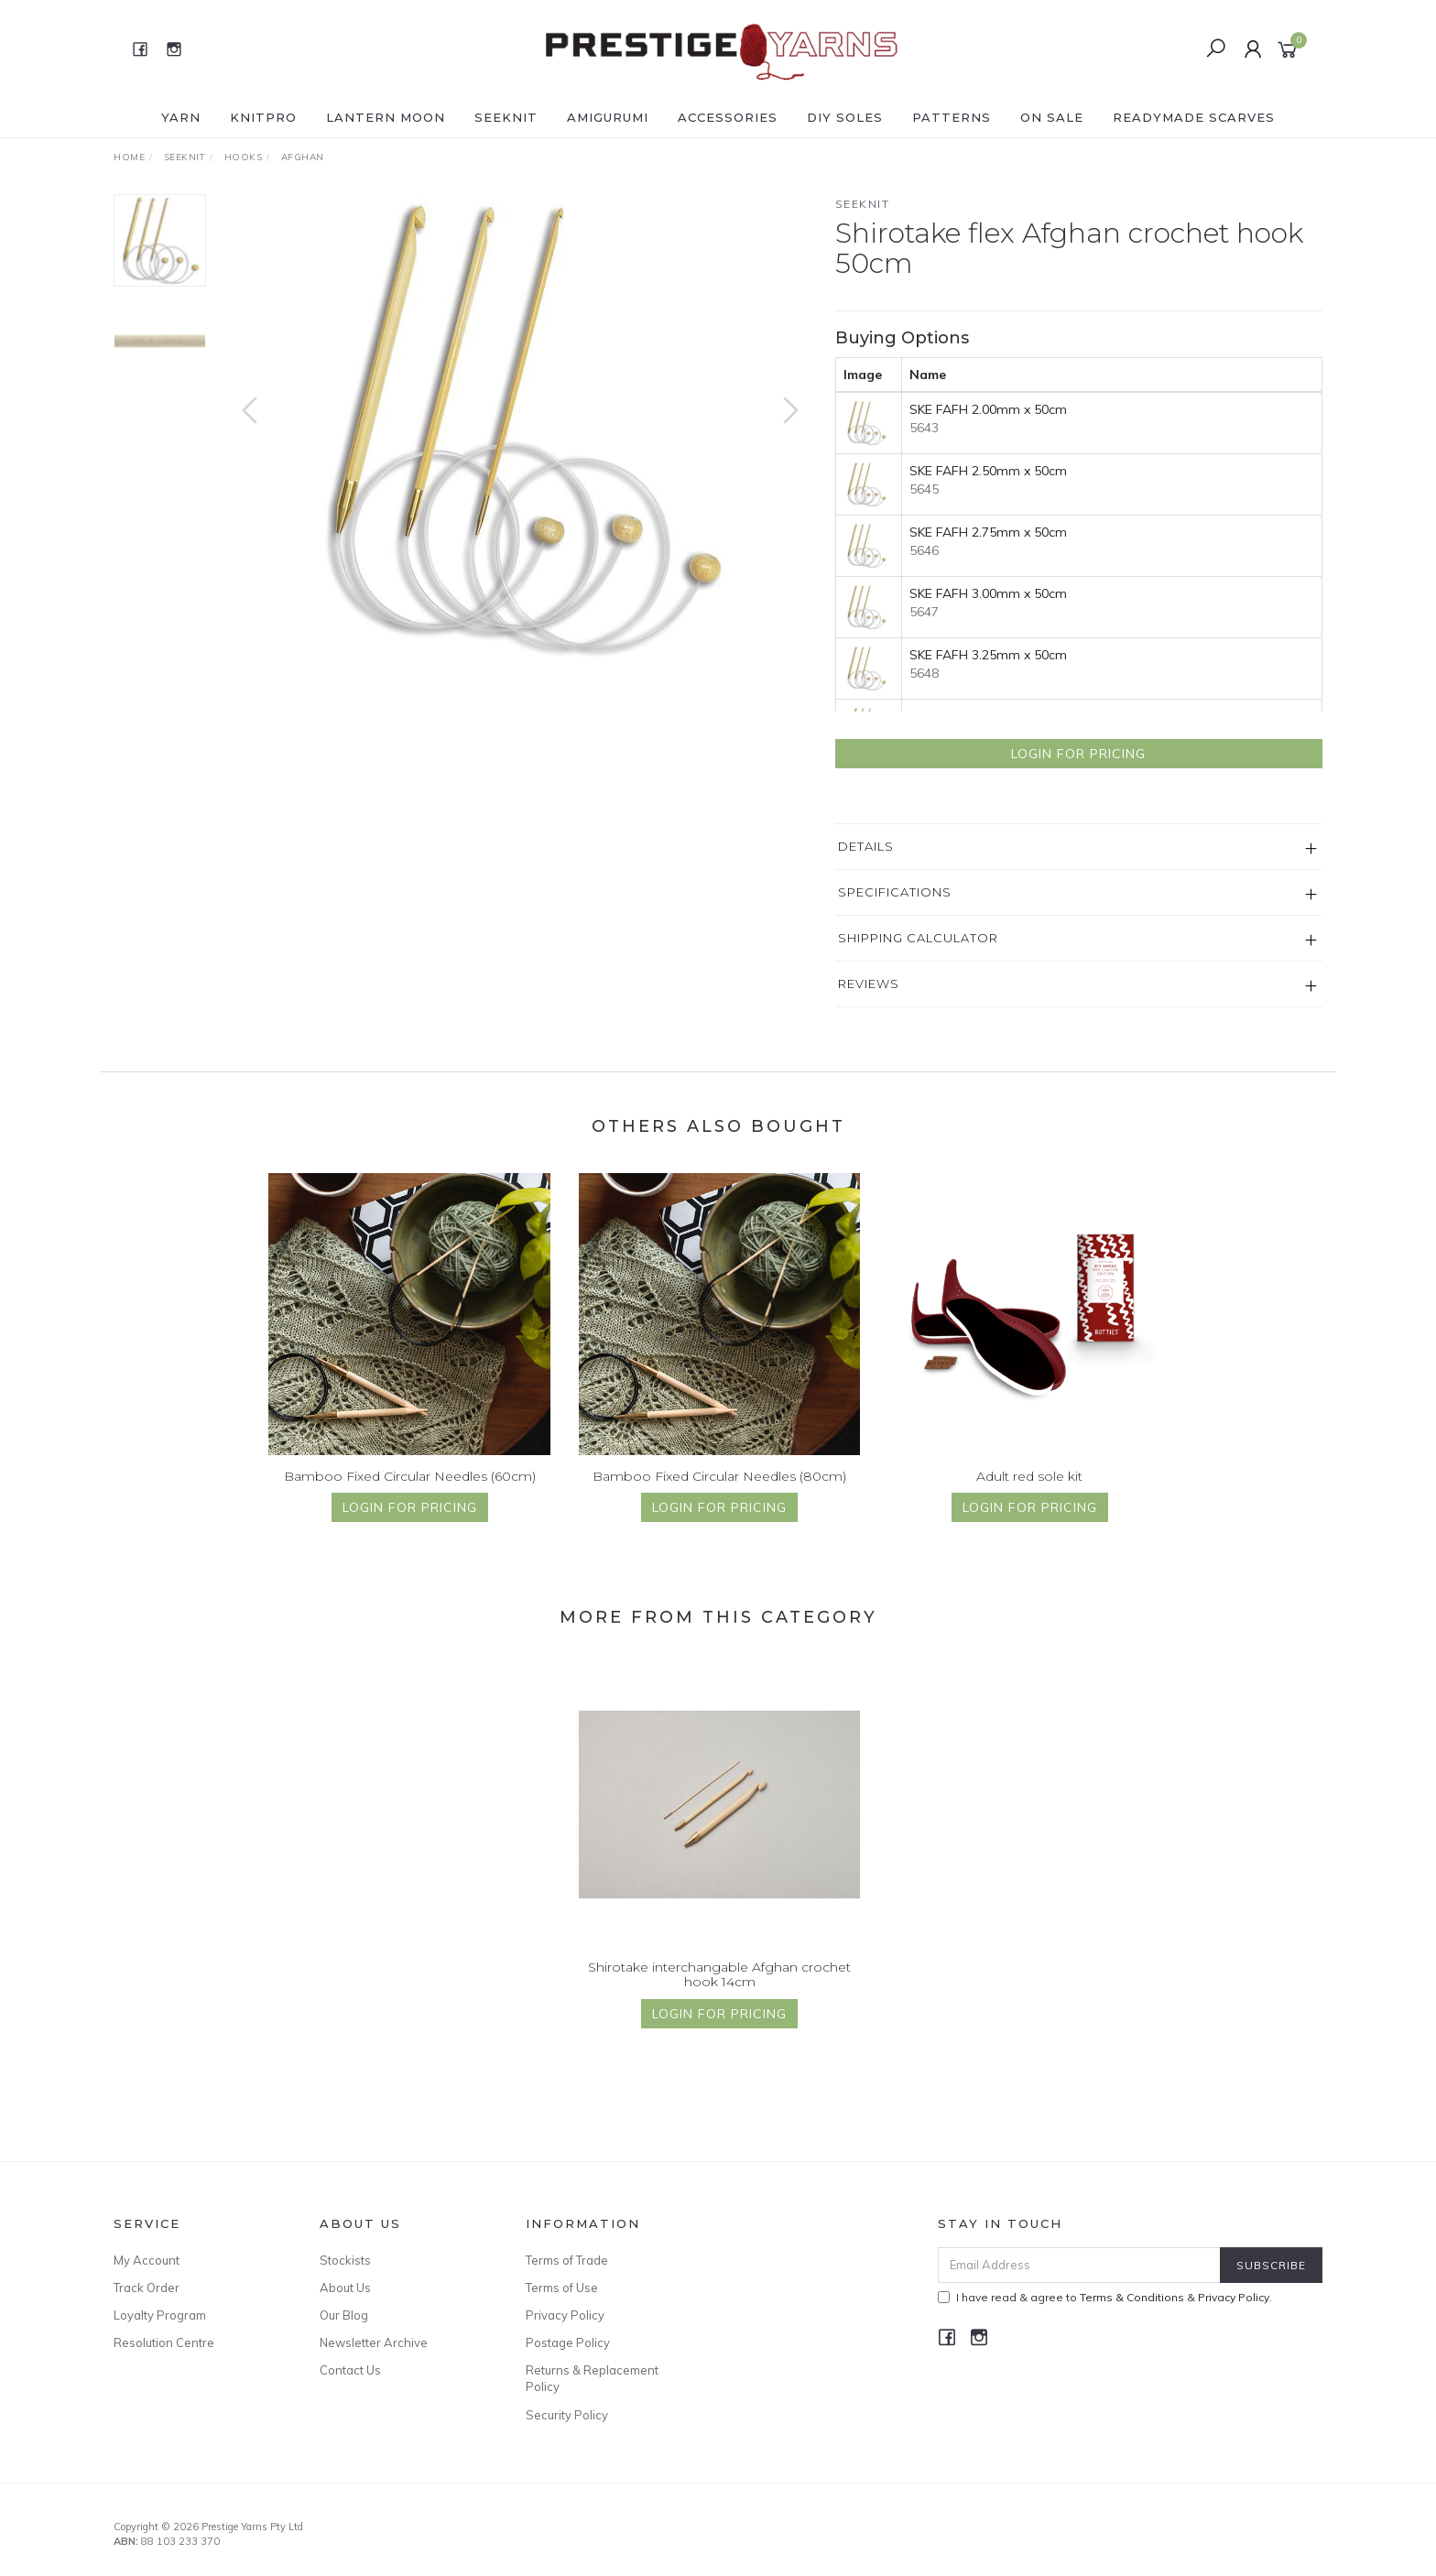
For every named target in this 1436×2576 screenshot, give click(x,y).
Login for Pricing (1078, 753)
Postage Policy (568, 2342)
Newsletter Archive (374, 2342)
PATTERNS (951, 117)
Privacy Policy (565, 2315)
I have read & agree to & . (1105, 2297)
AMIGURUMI (607, 117)
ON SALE (1051, 117)
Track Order (147, 2287)
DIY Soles (845, 117)
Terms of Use (562, 2287)
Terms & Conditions (1132, 2297)
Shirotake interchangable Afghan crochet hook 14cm (719, 1991)
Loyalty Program (160, 2315)
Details (866, 846)
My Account (147, 2260)
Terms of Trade (567, 2260)
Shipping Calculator (918, 937)
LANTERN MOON (385, 117)
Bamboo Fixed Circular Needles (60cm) (410, 1492)
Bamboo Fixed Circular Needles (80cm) (719, 1492)
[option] (520, 428)
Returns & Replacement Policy (592, 2378)
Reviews (868, 983)
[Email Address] (1079, 2265)
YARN (181, 117)
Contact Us (350, 2370)
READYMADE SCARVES (1194, 117)
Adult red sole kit (1029, 1492)
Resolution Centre (164, 2342)
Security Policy (567, 2415)
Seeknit (862, 204)
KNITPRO (263, 117)
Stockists (345, 2260)
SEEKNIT (506, 117)
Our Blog (344, 2315)
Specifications (895, 892)
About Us (345, 2287)
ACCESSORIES (728, 117)
